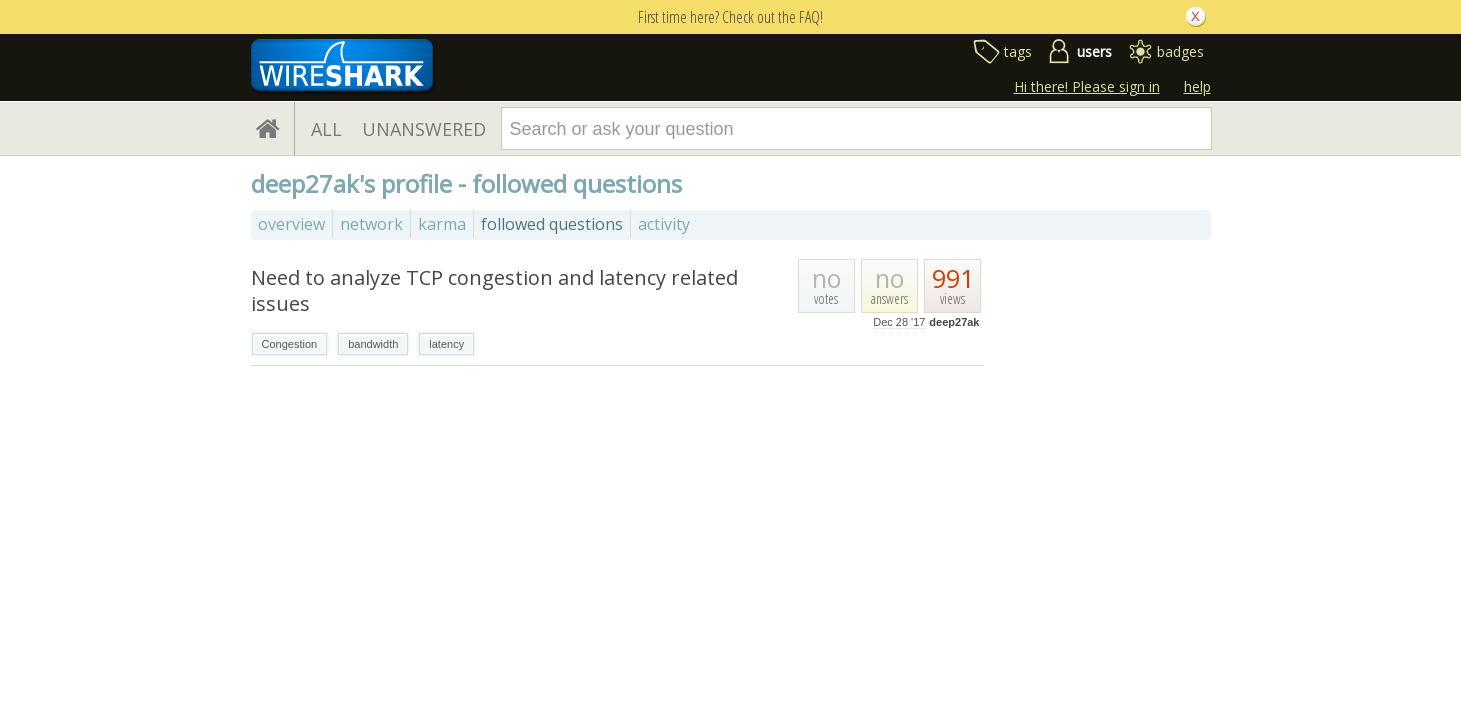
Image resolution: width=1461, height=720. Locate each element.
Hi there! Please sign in (1087, 86)
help (1197, 86)
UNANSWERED (424, 129)
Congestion (290, 344)
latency (446, 344)
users (1094, 51)
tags (1018, 51)
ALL (326, 129)
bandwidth (373, 344)
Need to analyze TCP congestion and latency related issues (494, 290)
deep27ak (954, 322)
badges (1180, 51)
